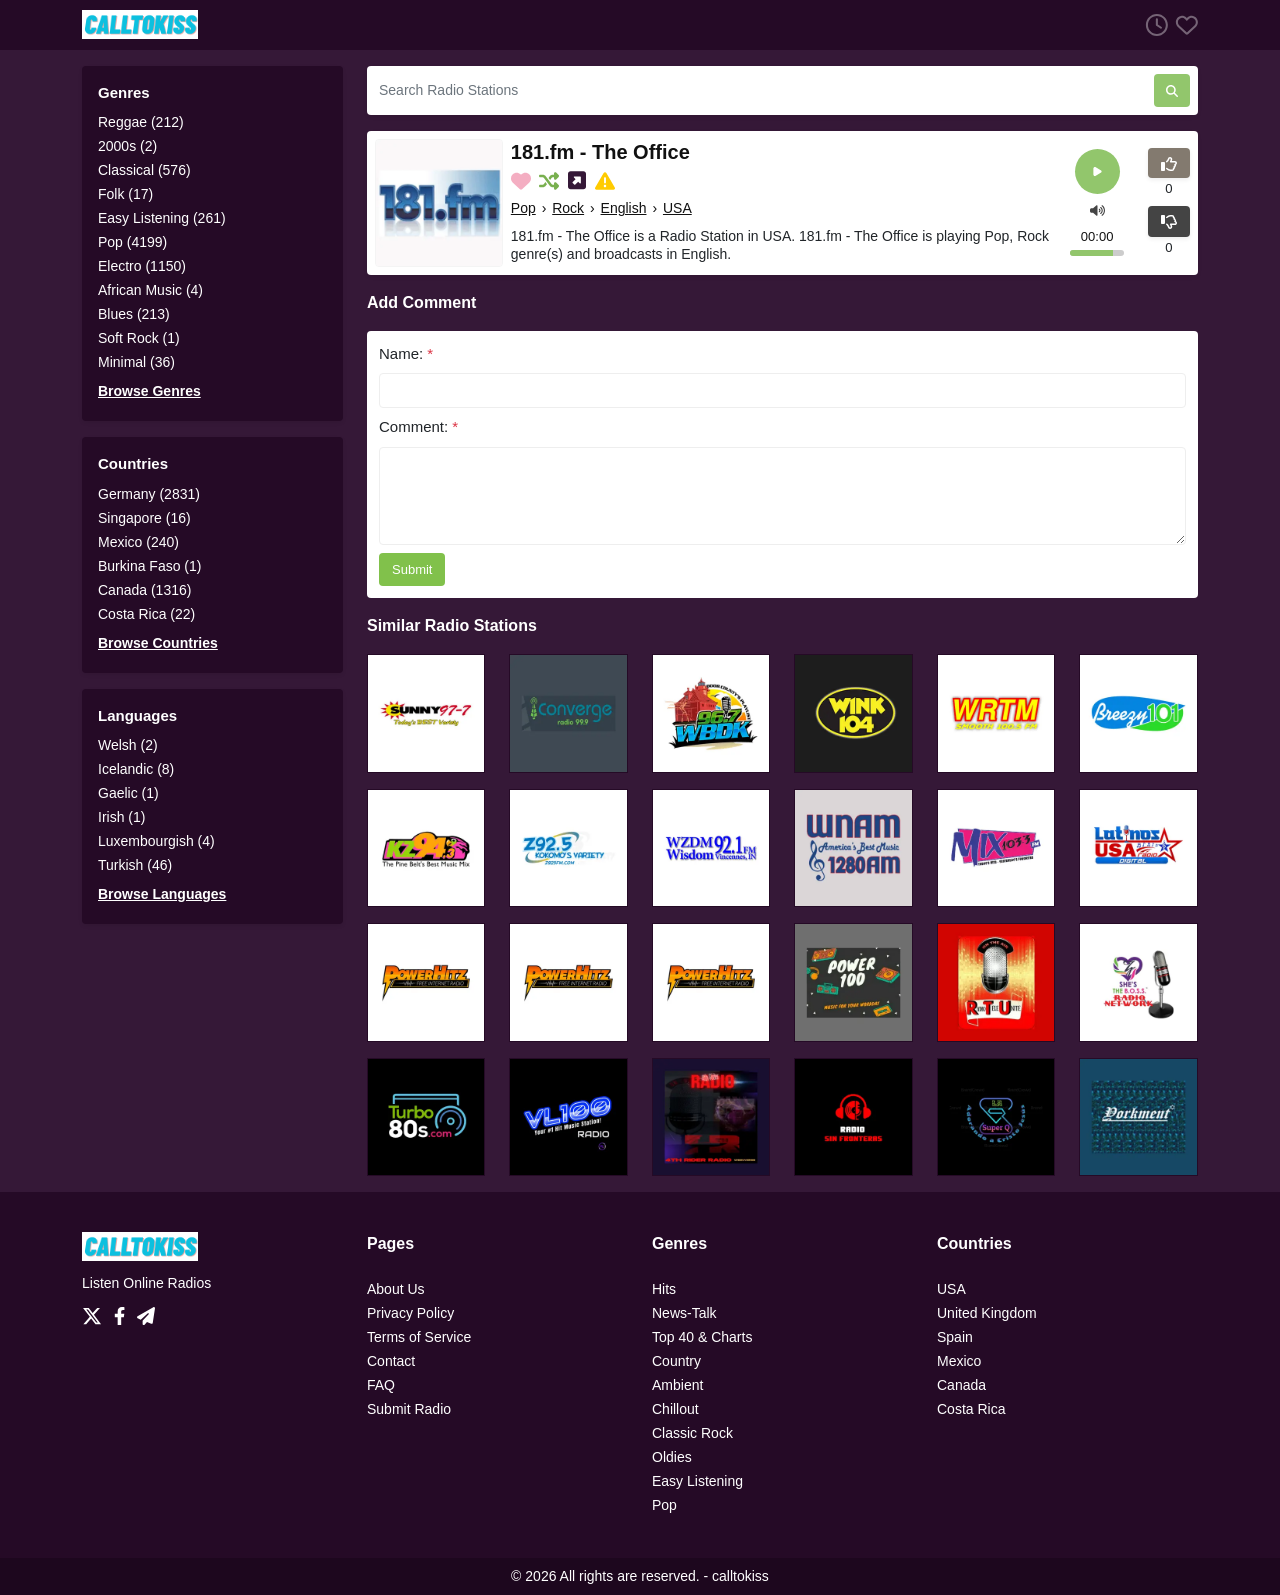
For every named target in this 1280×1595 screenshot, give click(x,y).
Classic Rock (692, 1433)
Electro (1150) (142, 266)
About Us (396, 1289)
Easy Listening (697, 1481)
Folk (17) (125, 194)
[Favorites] (1183, 24)
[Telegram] (146, 1311)
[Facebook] (123, 1311)
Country (676, 1361)
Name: (406, 353)
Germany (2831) (149, 494)
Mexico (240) (138, 542)
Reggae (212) (141, 122)
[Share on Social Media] (579, 181)
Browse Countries (158, 643)
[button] (1097, 208)
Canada (961, 1385)
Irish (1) (121, 817)
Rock (568, 208)
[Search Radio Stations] (760, 90)
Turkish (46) (135, 865)
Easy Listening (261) (162, 218)
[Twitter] (96, 1311)
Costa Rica (971, 1409)
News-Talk (684, 1313)
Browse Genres (149, 391)
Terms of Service (419, 1337)
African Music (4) (150, 290)
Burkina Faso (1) (149, 566)
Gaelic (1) (128, 793)
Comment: (418, 426)
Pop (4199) (132, 242)
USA (677, 208)
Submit (412, 569)
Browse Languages (162, 894)
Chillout (675, 1409)
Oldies (672, 1457)
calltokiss (740, 1576)
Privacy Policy (410, 1313)
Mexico (959, 1361)
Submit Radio (409, 1409)
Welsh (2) (128, 745)
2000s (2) (127, 146)
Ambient (677, 1385)
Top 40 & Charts (702, 1337)
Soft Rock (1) (139, 338)
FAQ (381, 1385)
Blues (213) (134, 314)
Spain (955, 1337)
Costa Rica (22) (146, 614)
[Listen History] (1153, 24)
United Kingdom (987, 1313)
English (624, 208)
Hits (664, 1289)
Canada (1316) (144, 590)
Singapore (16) (144, 518)
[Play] (1097, 171)
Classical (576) (144, 170)
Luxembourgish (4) (156, 841)
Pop (523, 208)
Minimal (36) (136, 362)
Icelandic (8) (136, 769)
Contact (391, 1361)
